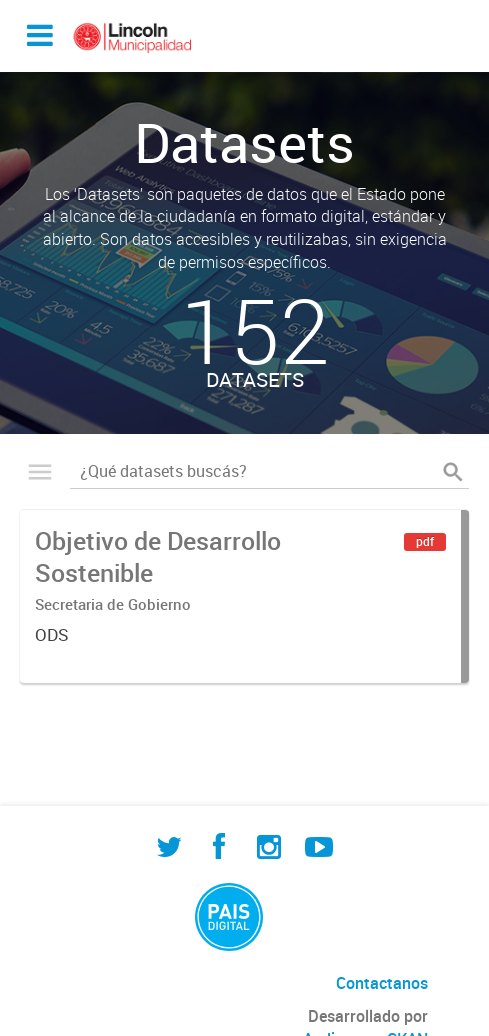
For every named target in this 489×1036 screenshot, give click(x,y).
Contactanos (382, 983)
